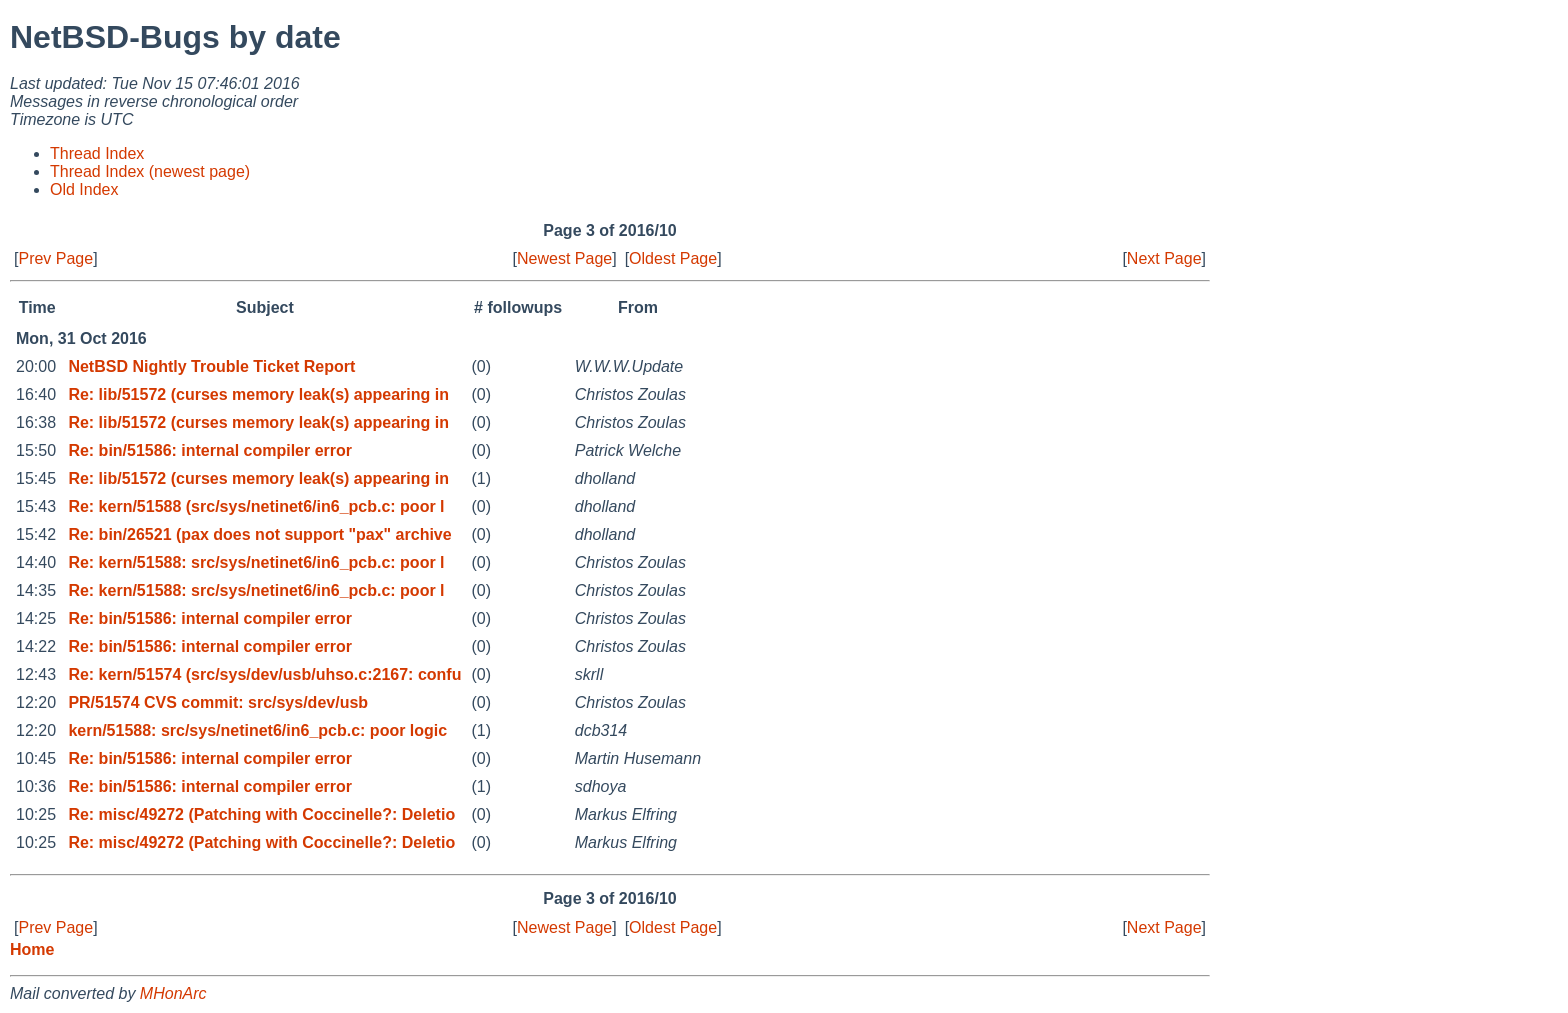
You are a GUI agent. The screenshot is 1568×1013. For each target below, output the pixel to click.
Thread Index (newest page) (150, 171)
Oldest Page (673, 258)
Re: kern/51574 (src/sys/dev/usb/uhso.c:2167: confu (264, 674)
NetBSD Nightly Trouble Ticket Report (211, 366)
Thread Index (97, 153)
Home (32, 949)
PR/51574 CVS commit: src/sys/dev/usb (218, 702)
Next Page (1164, 258)
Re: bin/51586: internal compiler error (210, 450)
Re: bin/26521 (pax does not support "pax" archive (259, 534)
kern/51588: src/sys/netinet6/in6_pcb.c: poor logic (257, 730)
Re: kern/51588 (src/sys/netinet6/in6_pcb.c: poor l (256, 506)
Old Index (84, 189)
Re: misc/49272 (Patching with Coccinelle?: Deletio (261, 814)
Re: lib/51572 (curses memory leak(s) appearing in (258, 394)
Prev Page (55, 258)
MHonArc (173, 993)
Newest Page (564, 258)
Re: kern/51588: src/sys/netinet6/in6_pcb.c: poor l (256, 562)
